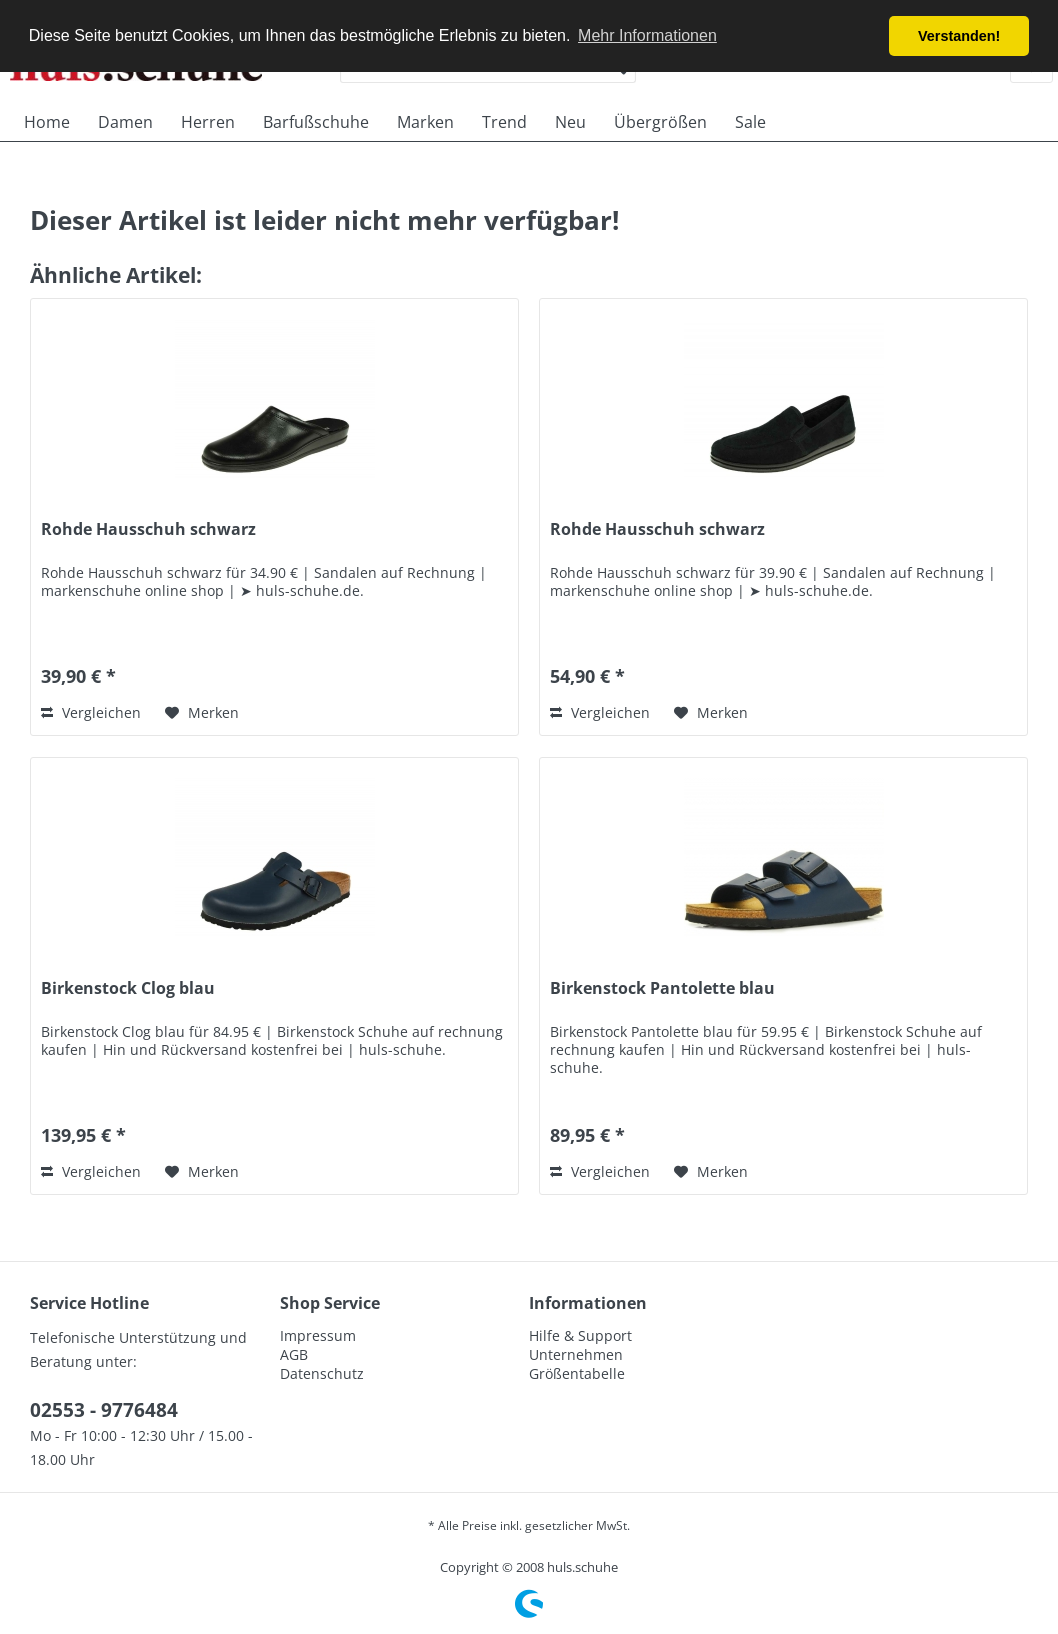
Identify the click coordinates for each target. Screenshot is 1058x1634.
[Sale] (750, 122)
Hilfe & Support (580, 1335)
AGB (294, 1354)
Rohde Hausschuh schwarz (148, 529)
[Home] (47, 122)
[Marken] (425, 122)
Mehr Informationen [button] (647, 35)
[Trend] (504, 122)
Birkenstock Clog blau (128, 988)
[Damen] (125, 122)
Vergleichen (91, 712)
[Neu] (570, 122)
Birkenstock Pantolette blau (662, 988)
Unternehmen (576, 1354)
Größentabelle (577, 1373)
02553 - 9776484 (104, 1410)
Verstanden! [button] (959, 36)
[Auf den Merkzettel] (202, 713)
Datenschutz (322, 1373)
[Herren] (208, 122)
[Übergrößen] (660, 122)
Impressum (318, 1335)
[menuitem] (47, 122)
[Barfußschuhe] (316, 122)
